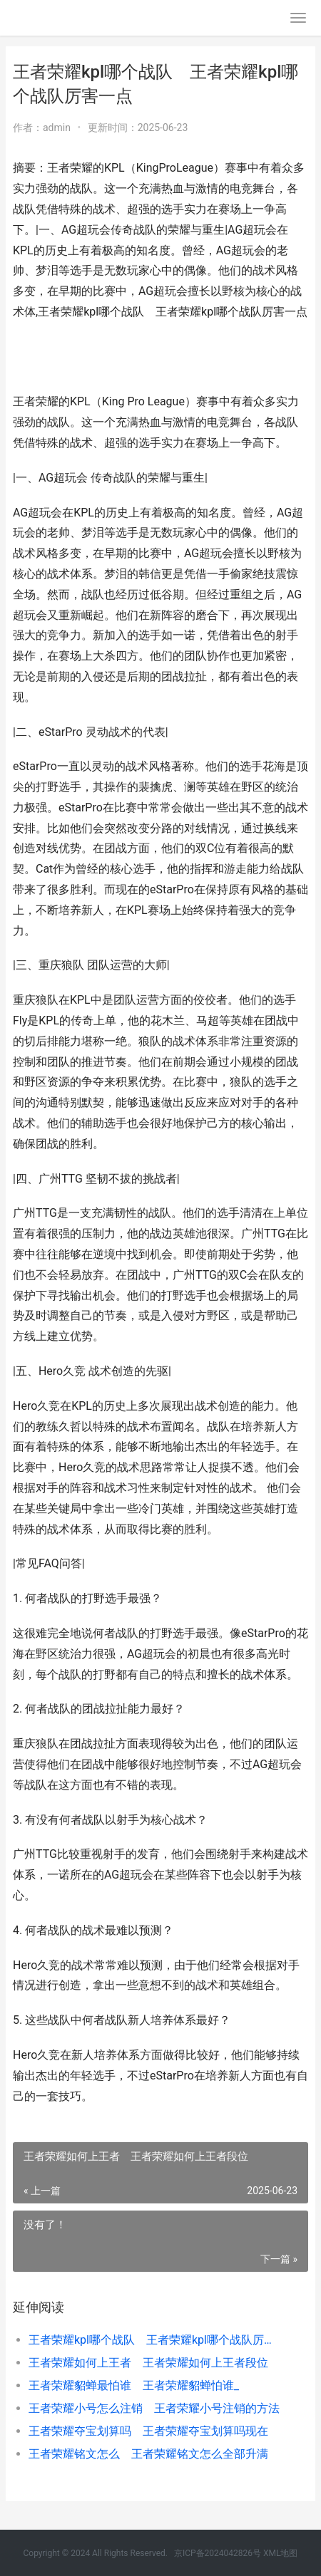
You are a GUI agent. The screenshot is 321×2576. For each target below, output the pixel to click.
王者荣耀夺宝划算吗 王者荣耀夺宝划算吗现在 (148, 2431)
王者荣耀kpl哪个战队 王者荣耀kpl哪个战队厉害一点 (154, 2340)
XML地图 (280, 2553)
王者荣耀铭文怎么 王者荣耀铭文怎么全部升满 (148, 2454)
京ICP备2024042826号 (217, 2553)
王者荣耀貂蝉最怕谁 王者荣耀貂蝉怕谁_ (134, 2385)
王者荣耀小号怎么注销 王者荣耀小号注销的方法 (154, 2408)
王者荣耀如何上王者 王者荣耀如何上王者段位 (148, 2362)
